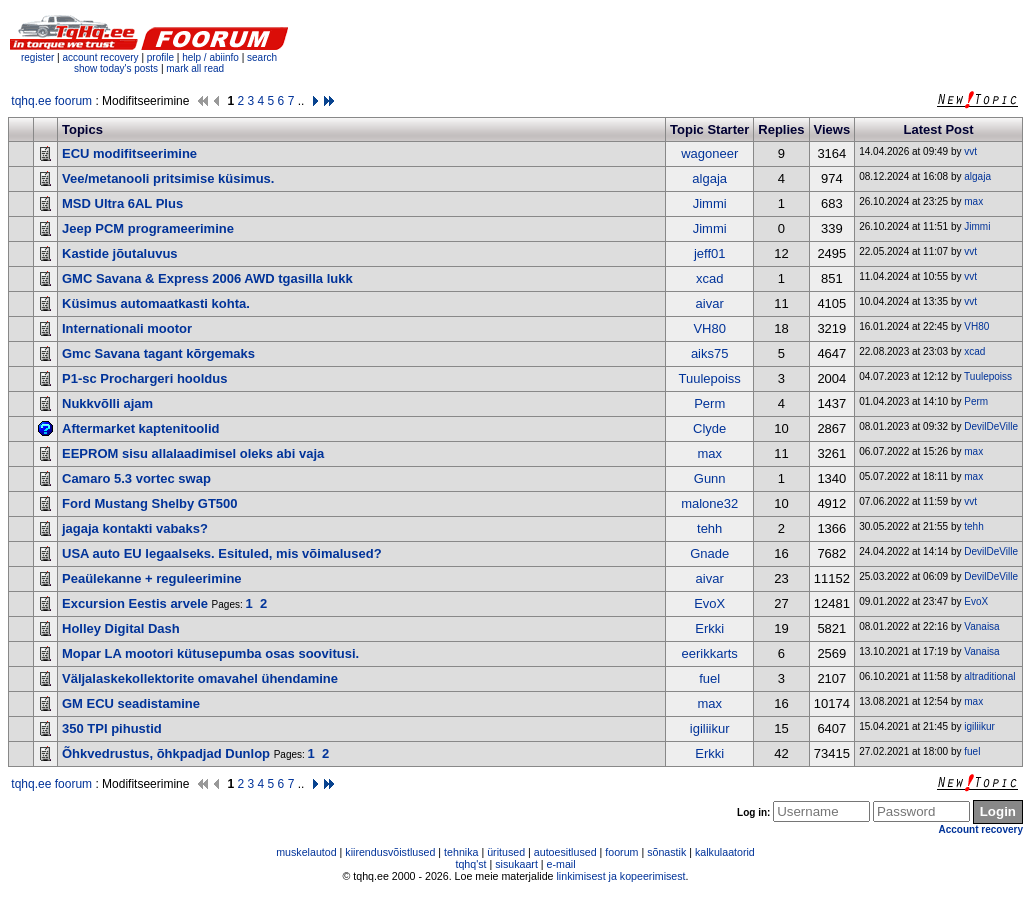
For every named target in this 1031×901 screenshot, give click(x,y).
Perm (709, 403)
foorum (621, 852)
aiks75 (710, 353)
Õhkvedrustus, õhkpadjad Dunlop (166, 753)
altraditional (989, 676)
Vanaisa (981, 626)
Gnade (709, 553)
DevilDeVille (991, 426)
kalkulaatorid (725, 852)
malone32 (709, 503)
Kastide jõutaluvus (120, 253)
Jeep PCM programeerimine (148, 228)
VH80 (709, 328)
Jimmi (710, 203)
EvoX (709, 603)
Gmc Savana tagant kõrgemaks (158, 353)
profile (160, 57)
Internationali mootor (127, 328)
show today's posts (116, 68)
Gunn (710, 478)
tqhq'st (470, 864)
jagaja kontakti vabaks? (135, 528)
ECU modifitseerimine (129, 153)
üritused (506, 852)
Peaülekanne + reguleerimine (152, 578)
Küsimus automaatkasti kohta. (156, 303)
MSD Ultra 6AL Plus (122, 203)
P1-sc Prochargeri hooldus (144, 378)
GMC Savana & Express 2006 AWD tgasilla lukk (207, 278)
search (262, 57)
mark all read (195, 68)
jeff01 (710, 253)
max (973, 201)
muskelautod (306, 852)
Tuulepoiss (709, 378)
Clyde (709, 428)
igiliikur (710, 728)
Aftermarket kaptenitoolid (140, 428)
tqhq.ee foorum (51, 101)
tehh (709, 528)
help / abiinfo (210, 57)
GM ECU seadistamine (131, 703)
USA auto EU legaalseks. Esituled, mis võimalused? (222, 553)
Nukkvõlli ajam (107, 403)
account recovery (101, 57)
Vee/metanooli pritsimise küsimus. (168, 178)
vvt (970, 151)
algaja (709, 178)
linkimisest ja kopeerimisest (620, 876)
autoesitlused (565, 852)
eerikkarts (710, 653)
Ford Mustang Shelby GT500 (150, 503)
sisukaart (516, 864)
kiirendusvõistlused (390, 852)
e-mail (561, 864)
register (37, 57)
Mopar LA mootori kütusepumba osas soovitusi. (210, 653)
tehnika (461, 852)
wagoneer (709, 153)
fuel (709, 678)
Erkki (709, 628)
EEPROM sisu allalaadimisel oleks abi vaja (193, 453)
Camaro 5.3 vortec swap (136, 478)
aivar (710, 303)
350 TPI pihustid (112, 728)
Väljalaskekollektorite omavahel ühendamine (200, 678)
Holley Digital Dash (121, 628)
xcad (709, 278)
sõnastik (666, 852)
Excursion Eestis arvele (135, 603)
